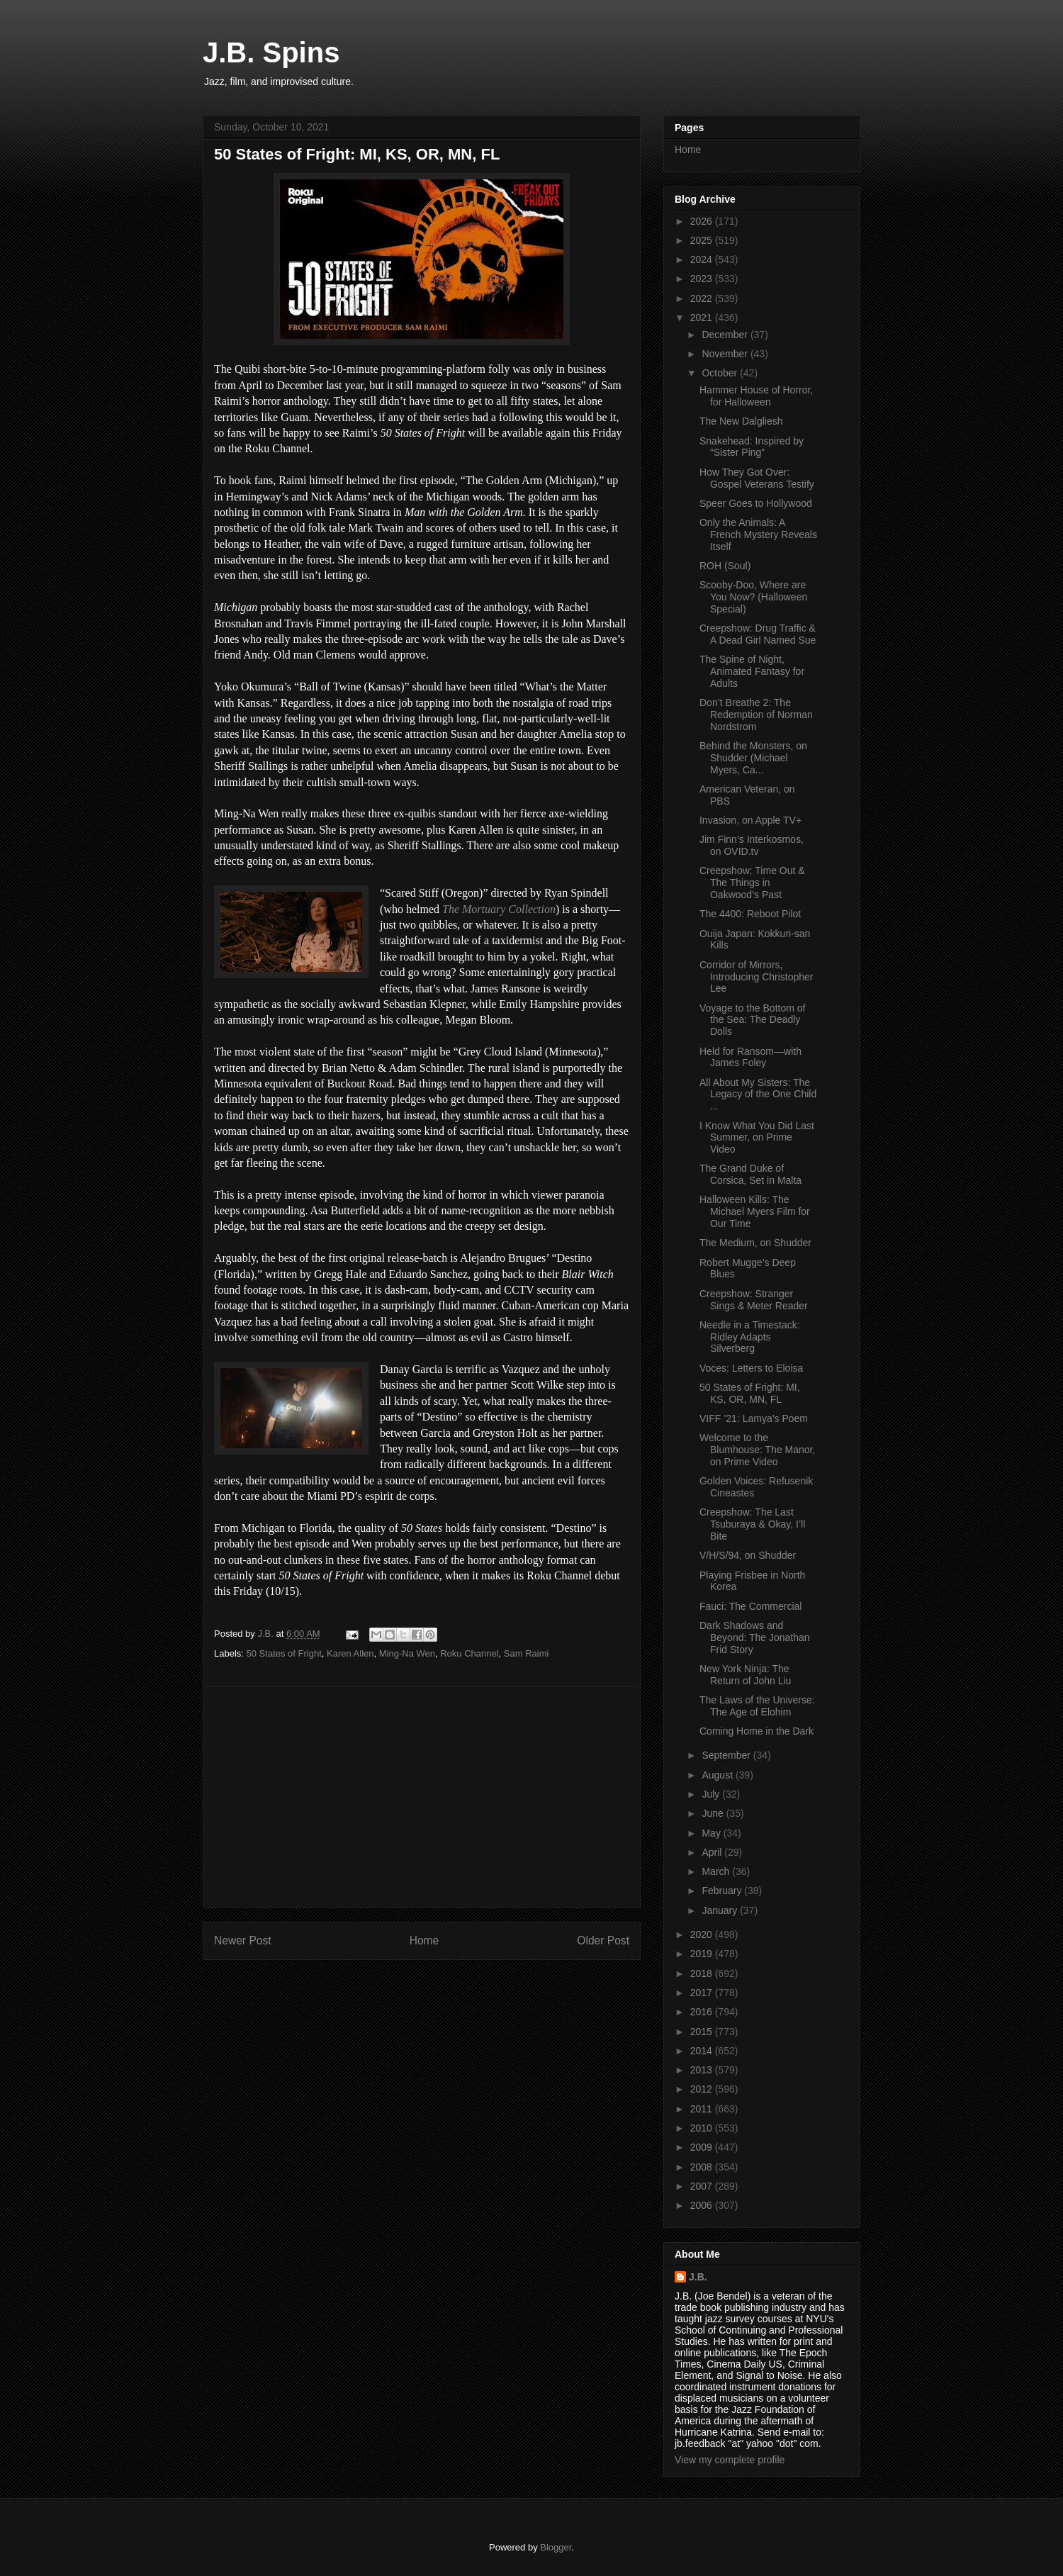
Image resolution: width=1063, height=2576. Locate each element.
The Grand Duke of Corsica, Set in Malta (750, 1174)
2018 (702, 1973)
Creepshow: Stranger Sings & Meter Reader (753, 1299)
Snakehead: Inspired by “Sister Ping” (751, 447)
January (721, 1910)
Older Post (603, 1940)
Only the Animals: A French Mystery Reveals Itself (758, 534)
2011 (702, 2109)
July (712, 1794)
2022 (702, 298)
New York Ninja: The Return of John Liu (745, 1674)
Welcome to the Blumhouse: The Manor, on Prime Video (757, 1449)
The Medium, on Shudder (755, 1242)
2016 (702, 2011)
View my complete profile (729, 2459)
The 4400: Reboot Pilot (750, 913)
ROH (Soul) (724, 565)
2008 (702, 2167)
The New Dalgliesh (741, 421)
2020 (702, 1934)
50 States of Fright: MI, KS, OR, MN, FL (749, 1393)
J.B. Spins (271, 52)
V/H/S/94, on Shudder (747, 1555)
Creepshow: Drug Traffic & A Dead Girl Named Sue (757, 634)
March (717, 1871)
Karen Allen (350, 1653)
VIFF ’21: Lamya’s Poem (753, 1418)
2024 (702, 259)
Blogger (555, 2547)
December (726, 334)
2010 (702, 2128)
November (726, 353)
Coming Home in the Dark (756, 1731)
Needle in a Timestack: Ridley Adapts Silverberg (749, 1337)
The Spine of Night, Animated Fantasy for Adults (751, 671)
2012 (702, 2089)
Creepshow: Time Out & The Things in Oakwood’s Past (752, 882)
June (714, 1813)
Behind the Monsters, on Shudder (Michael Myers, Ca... (753, 757)
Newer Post (242, 1940)
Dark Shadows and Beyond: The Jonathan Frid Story (754, 1637)
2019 (702, 1953)
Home (424, 1940)
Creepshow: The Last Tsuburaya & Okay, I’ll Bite (752, 1524)
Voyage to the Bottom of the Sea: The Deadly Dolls (752, 1020)
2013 (702, 2070)
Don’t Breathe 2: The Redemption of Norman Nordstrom (756, 714)
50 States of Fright (284, 1653)
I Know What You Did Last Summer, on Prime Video (756, 1137)
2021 (702, 317)
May (712, 1833)
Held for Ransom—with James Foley (750, 1057)
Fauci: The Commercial (750, 1606)
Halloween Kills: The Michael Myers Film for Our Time (754, 1211)
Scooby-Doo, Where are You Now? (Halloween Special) (753, 597)
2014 (702, 2050)
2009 (702, 2147)
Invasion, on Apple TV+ (750, 820)
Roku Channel (469, 1653)
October (721, 373)
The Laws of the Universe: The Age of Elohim (757, 1706)
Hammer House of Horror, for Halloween (756, 396)
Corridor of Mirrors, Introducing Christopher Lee (756, 977)
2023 (702, 278)
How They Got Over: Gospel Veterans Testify (756, 478)
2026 (702, 221)
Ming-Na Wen (407, 1653)
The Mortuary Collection (499, 909)
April (713, 1852)
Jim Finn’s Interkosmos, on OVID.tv (751, 845)
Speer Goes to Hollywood (755, 503)
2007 (702, 2186)
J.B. (698, 2277)
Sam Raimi (526, 1653)
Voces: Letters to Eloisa (751, 1368)
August (718, 1775)
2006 (702, 2205)
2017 (702, 1992)
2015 (702, 2031)
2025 (702, 240)
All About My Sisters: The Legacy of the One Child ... (757, 1094)
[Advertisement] (421, 1797)
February (723, 1890)
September (727, 1755)
